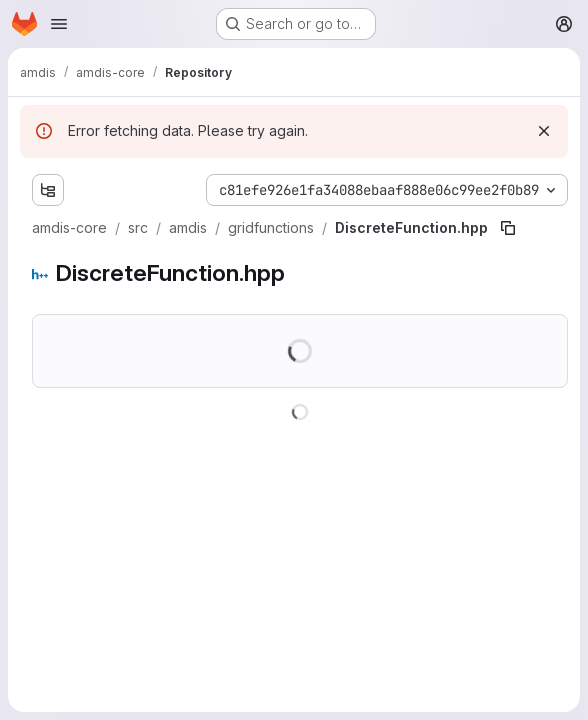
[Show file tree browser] (48, 190)
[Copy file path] (508, 228)
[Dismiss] (544, 131)
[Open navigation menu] (59, 24)
